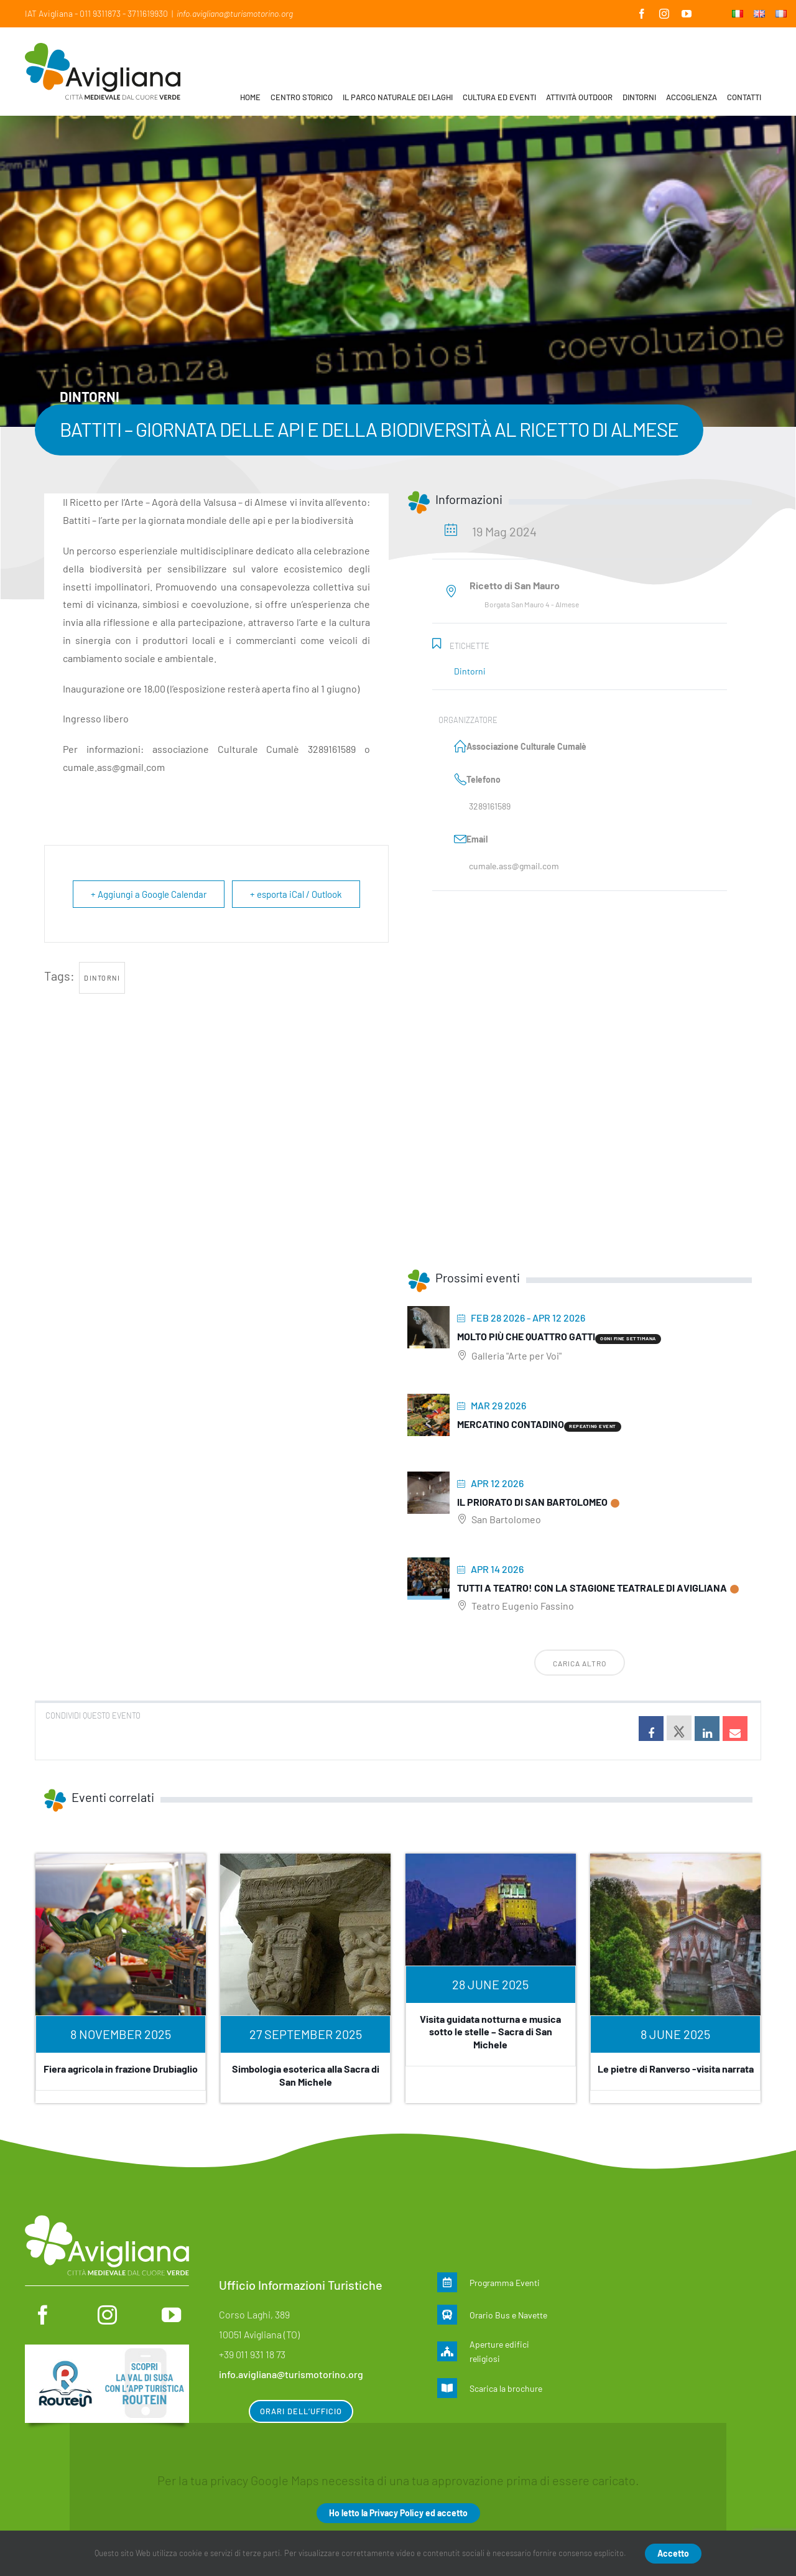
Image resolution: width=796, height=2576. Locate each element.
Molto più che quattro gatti (526, 1336)
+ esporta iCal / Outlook (296, 894)
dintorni (102, 978)
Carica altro (579, 1663)
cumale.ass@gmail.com (514, 866)
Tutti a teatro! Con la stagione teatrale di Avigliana (592, 1588)
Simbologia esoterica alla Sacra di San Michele (305, 2075)
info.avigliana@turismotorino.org (235, 13)
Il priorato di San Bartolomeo (532, 1502)
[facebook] (42, 2315)
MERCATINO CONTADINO (510, 1424)
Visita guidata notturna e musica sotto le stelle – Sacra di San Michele (490, 2032)
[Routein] (107, 2350)
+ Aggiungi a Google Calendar (148, 894)
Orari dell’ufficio (301, 2411)
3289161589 (490, 806)
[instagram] (107, 2315)
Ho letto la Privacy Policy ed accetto (398, 2513)
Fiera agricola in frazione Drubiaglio (121, 2068)
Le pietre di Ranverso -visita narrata (676, 2068)
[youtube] (171, 2315)
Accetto (673, 2553)
